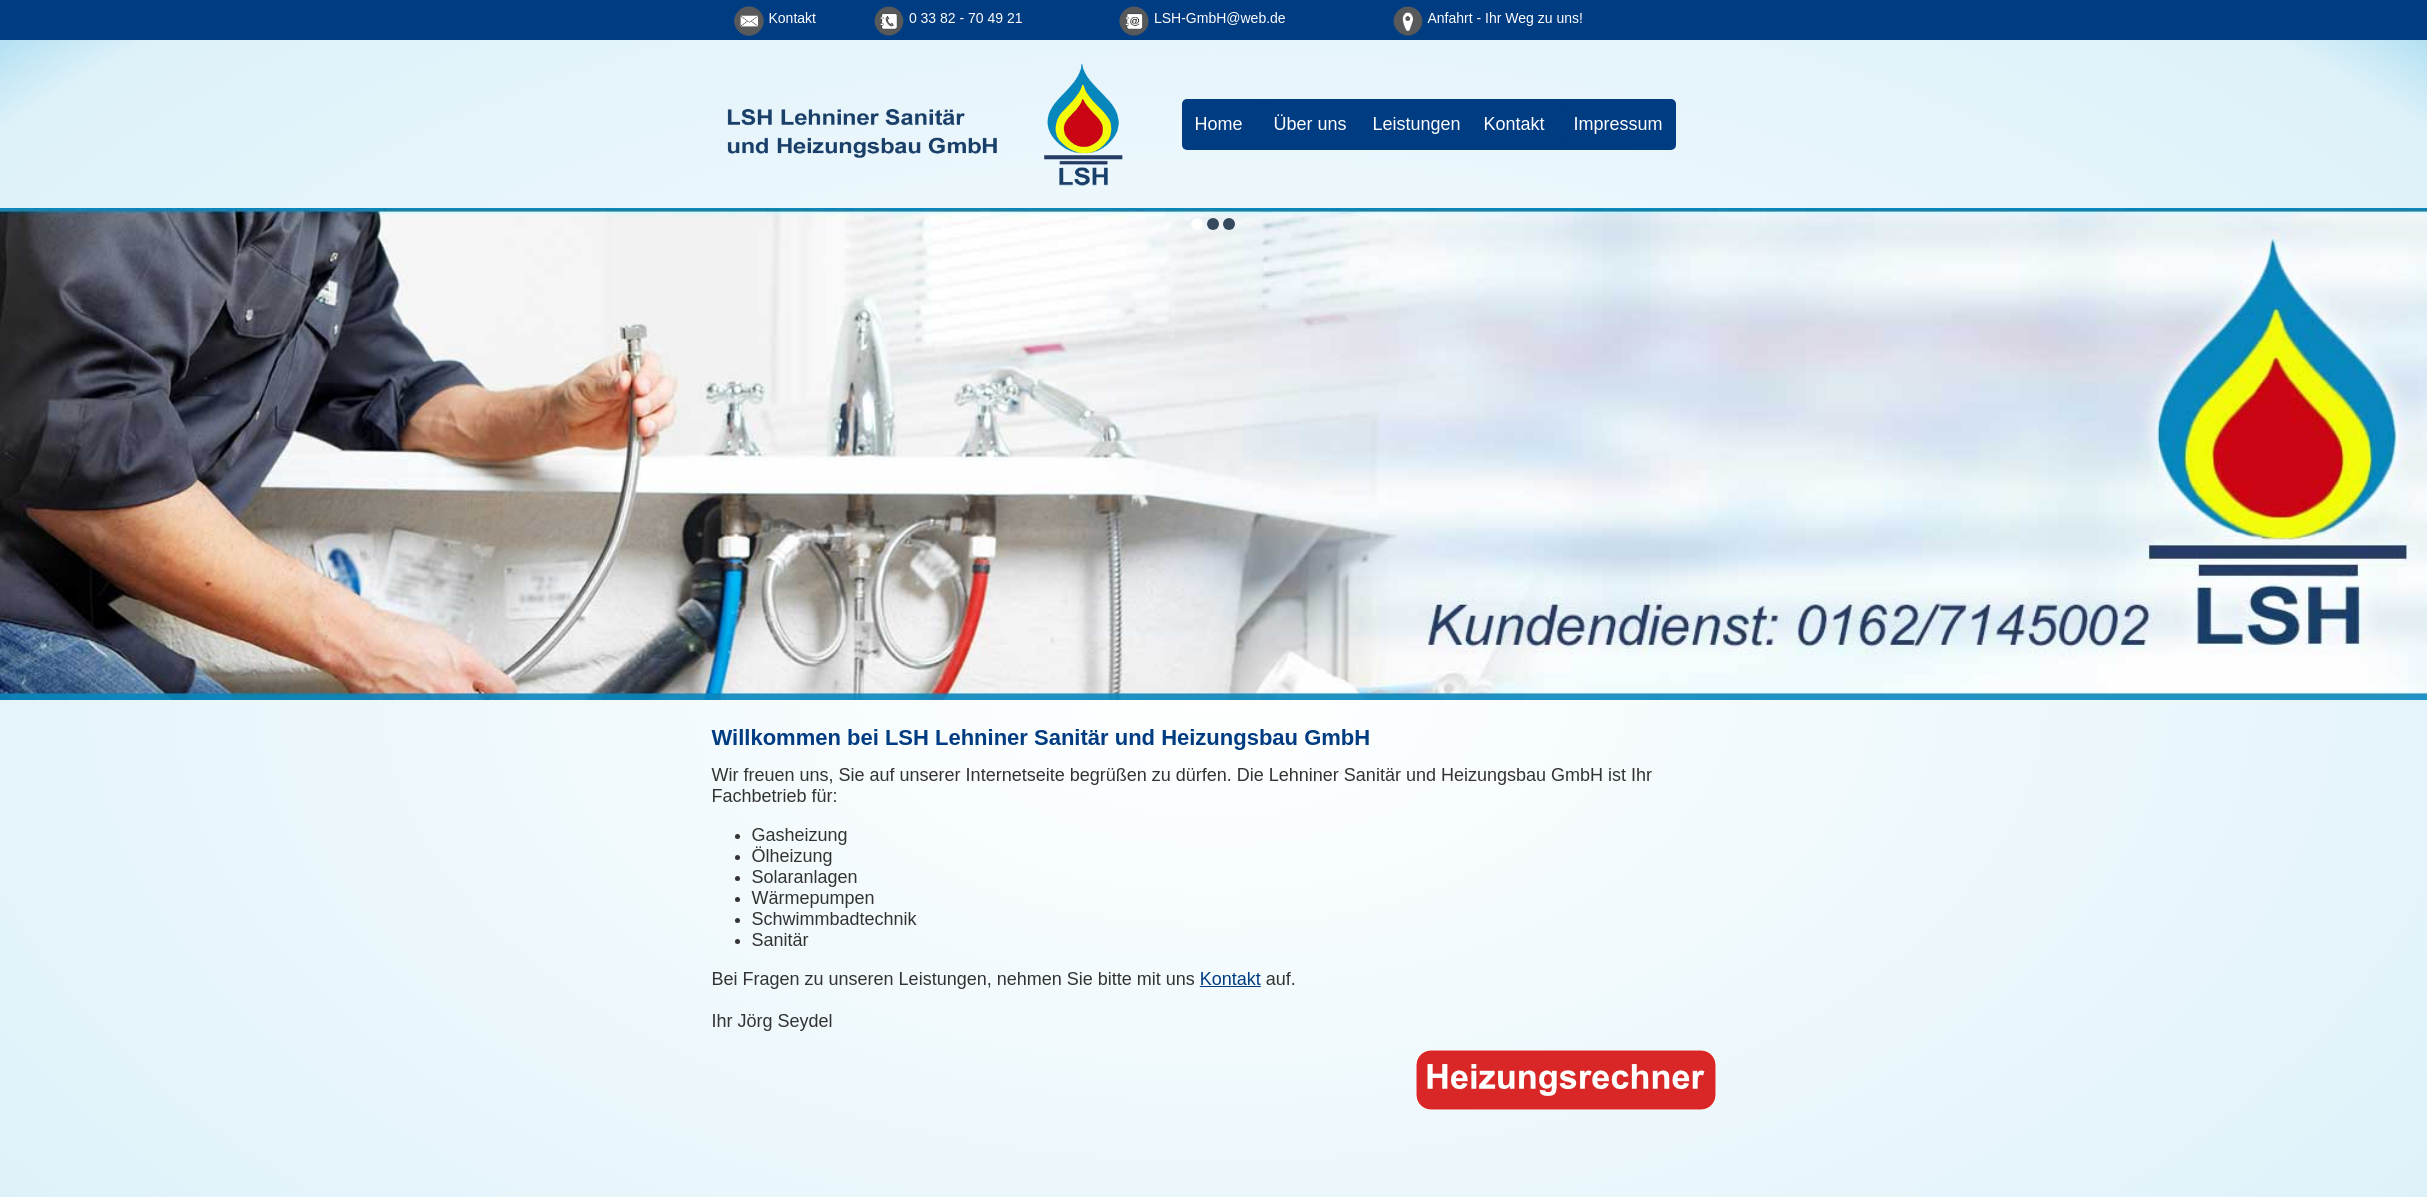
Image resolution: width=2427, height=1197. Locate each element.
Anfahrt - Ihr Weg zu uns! (1505, 18)
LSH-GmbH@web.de (1220, 18)
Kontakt (792, 18)
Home (1219, 124)
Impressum (1618, 124)
